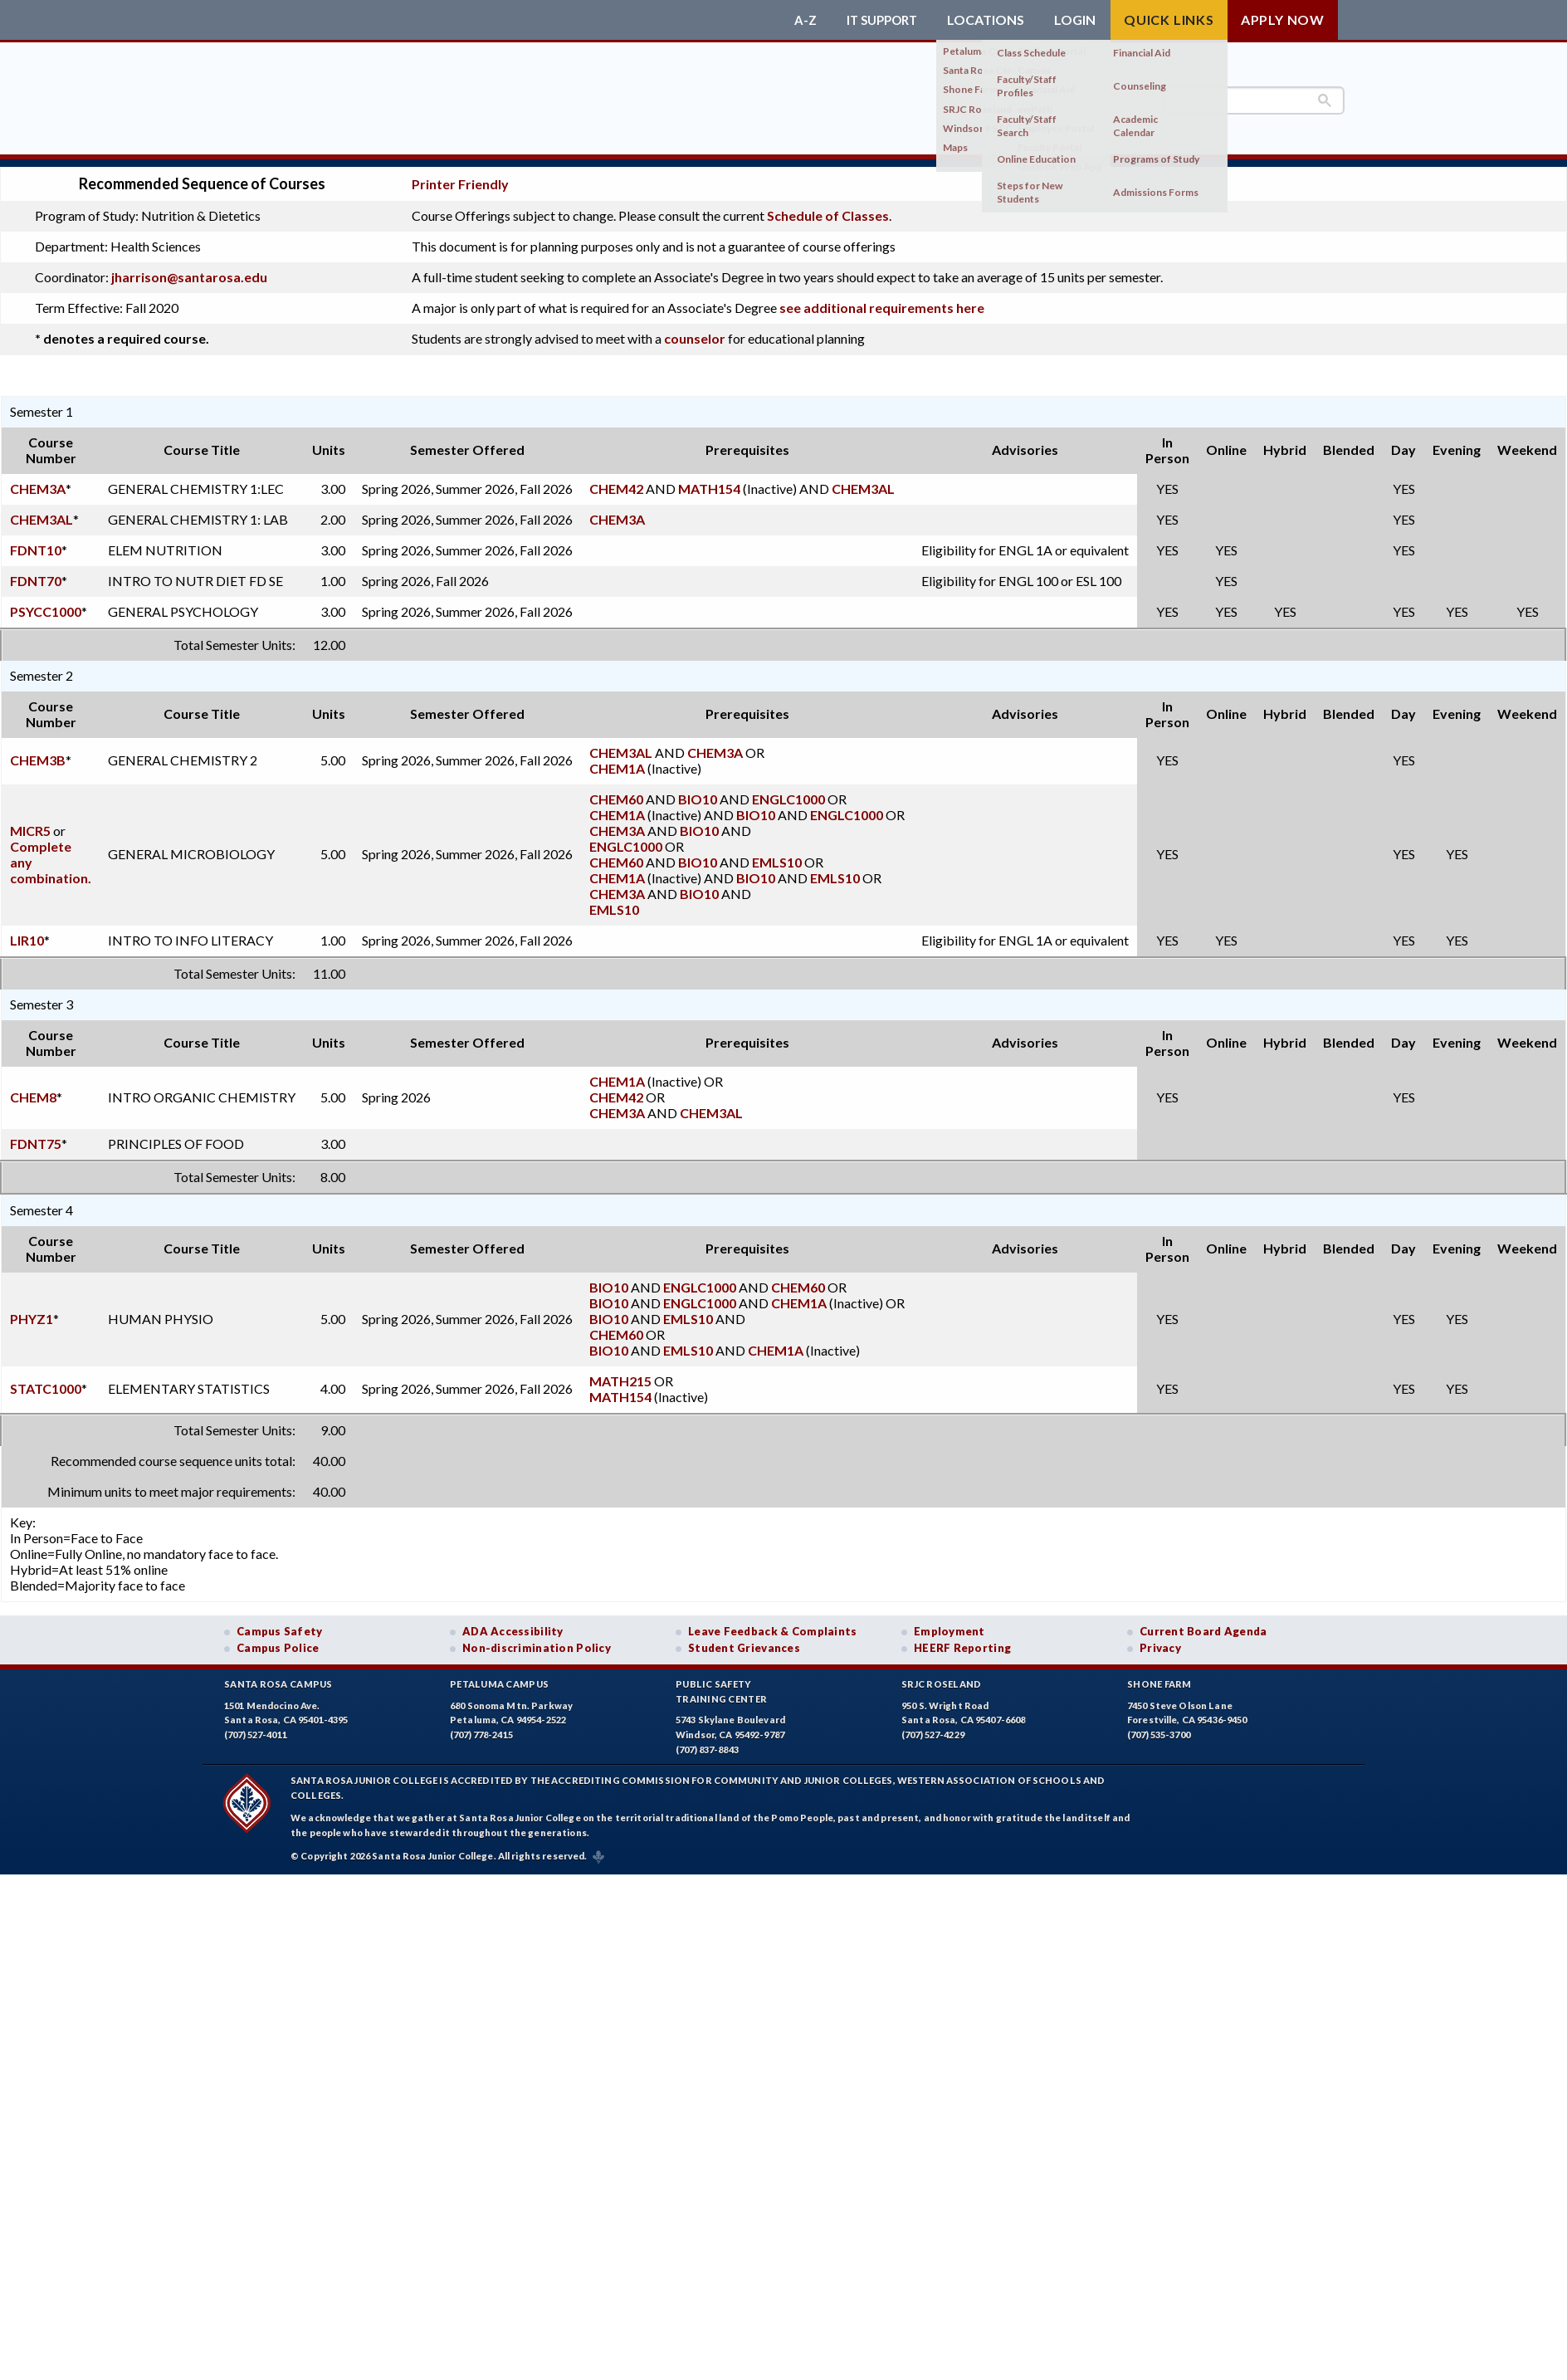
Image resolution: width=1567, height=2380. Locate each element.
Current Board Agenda (1203, 1623)
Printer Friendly (460, 176)
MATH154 (709, 480)
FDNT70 (35, 572)
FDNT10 (35, 542)
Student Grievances (744, 1640)
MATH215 (620, 1373)
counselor (694, 331)
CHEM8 (33, 1089)
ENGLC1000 (788, 791)
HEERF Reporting (962, 1640)
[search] (1253, 100)
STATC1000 (45, 1381)
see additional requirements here (881, 300)
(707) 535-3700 (1158, 1727)
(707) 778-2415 (481, 1727)
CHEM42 (616, 480)
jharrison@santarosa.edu (189, 269)
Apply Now (1283, 19)
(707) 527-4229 (932, 1727)
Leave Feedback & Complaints (772, 1623)
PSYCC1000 (45, 603)
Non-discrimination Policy (536, 1640)
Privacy (1160, 1640)
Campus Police (278, 1640)
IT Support (878, 20)
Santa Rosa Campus (278, 1676)
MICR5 (30, 822)
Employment (949, 1623)
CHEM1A (617, 760)
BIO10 (697, 791)
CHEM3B (38, 752)
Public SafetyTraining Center (721, 1684)
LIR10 (27, 932)
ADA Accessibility (513, 1623)
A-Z (798, 20)
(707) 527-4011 (255, 1727)
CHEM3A (38, 480)
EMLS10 (777, 854)
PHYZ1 (31, 1310)
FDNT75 (35, 1135)
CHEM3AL (863, 480)
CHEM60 (616, 791)
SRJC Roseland (941, 1676)
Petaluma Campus (499, 1676)
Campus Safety (280, 1623)
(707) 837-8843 (707, 1741)
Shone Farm (1159, 1676)
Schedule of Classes (828, 208)
